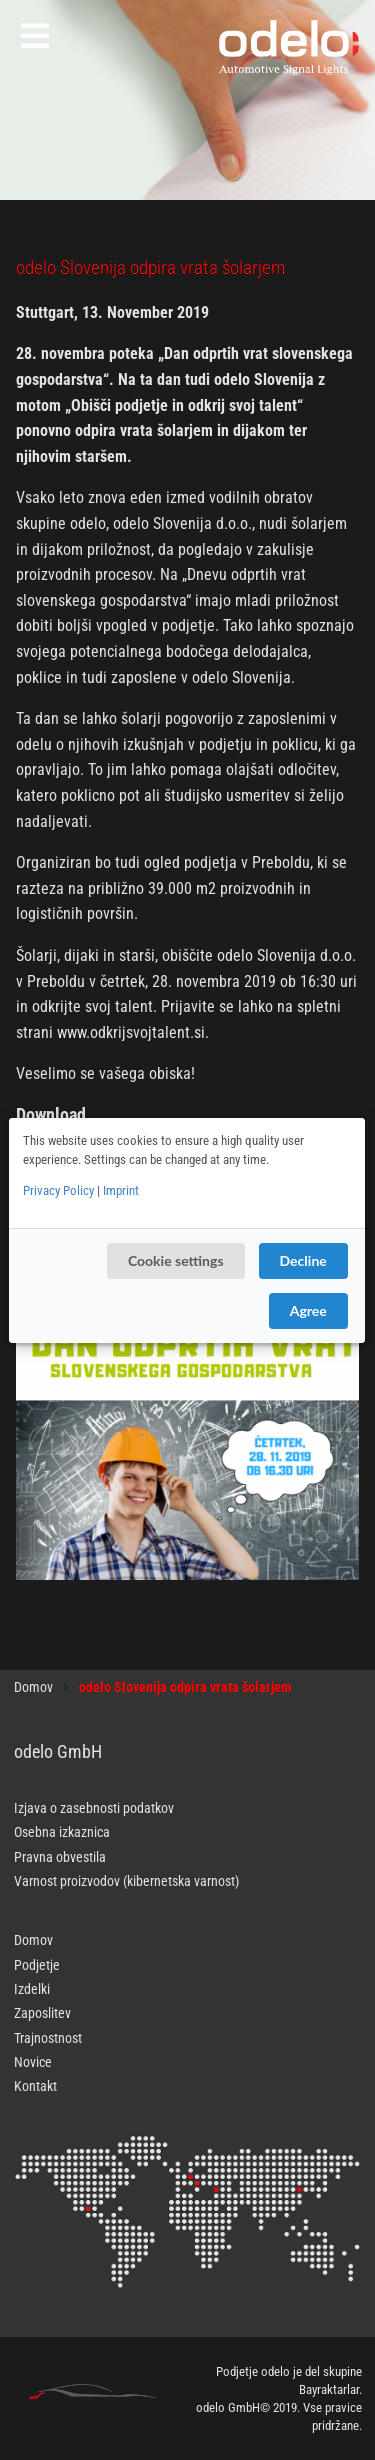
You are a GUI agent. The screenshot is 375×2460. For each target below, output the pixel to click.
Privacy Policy (58, 1190)
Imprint (121, 1190)
